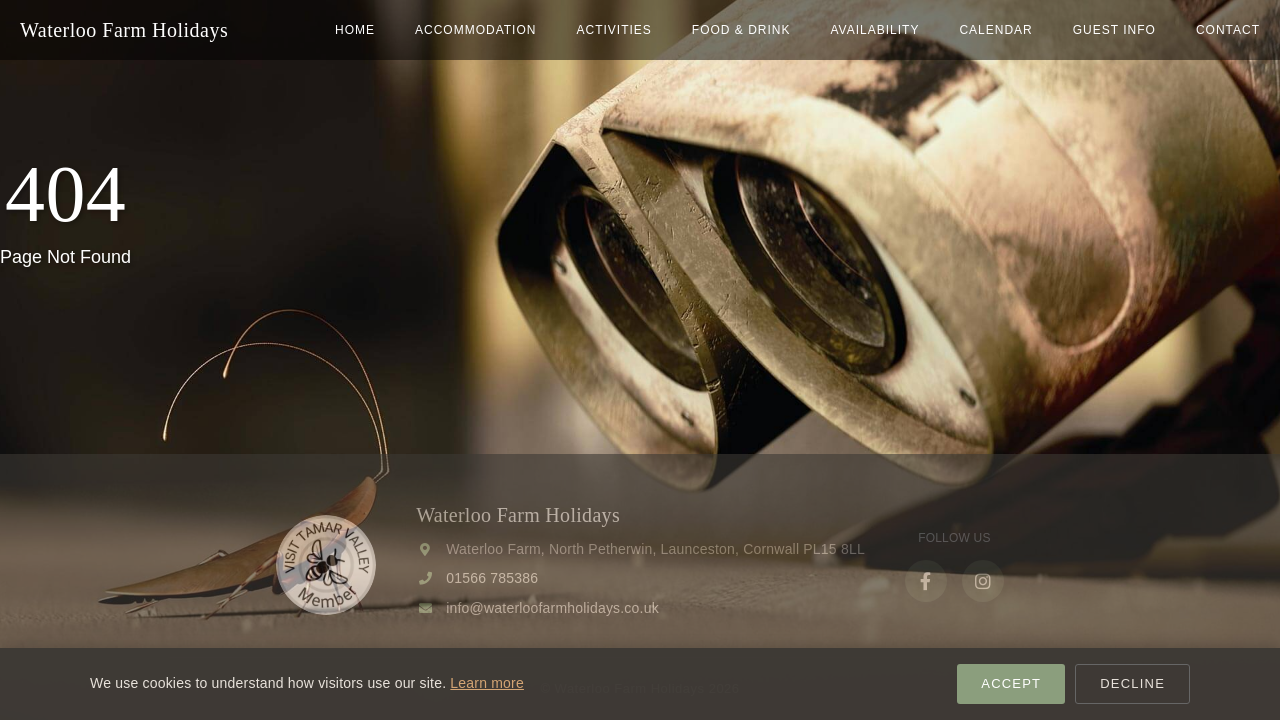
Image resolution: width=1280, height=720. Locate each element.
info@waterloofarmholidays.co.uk (552, 608)
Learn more (487, 683)
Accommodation (475, 30)
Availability (874, 30)
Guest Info (1114, 30)
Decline (1132, 683)
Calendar (995, 30)
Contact (1228, 30)
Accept (1011, 683)
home (355, 30)
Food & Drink (741, 30)
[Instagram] (983, 581)
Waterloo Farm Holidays (124, 30)
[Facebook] (926, 581)
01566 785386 (492, 578)
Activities (613, 30)
